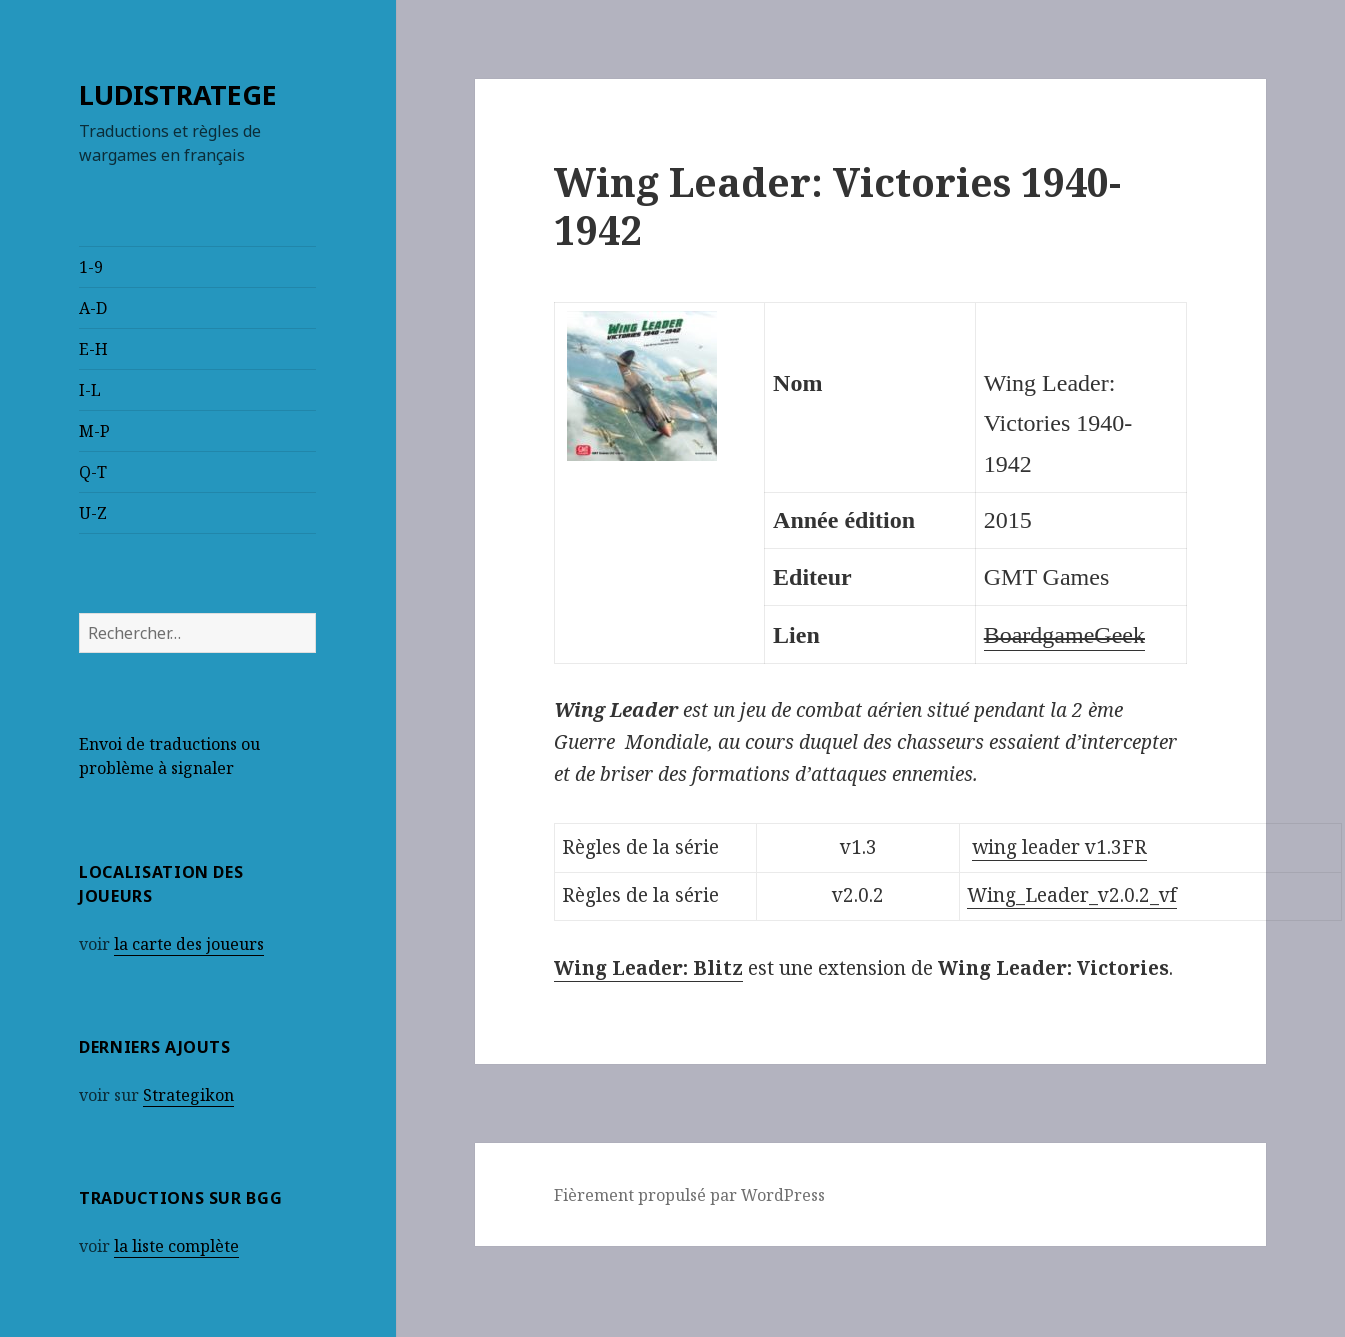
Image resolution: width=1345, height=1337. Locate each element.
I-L (90, 390)
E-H (93, 349)
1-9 (91, 267)
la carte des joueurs (189, 944)
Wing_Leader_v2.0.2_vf (1072, 895)
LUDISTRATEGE (178, 94)
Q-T (93, 472)
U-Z (93, 513)
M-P (94, 431)
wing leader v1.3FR (1059, 847)
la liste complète (176, 1246)
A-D (93, 308)
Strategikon (188, 1095)
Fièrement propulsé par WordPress (689, 1195)
